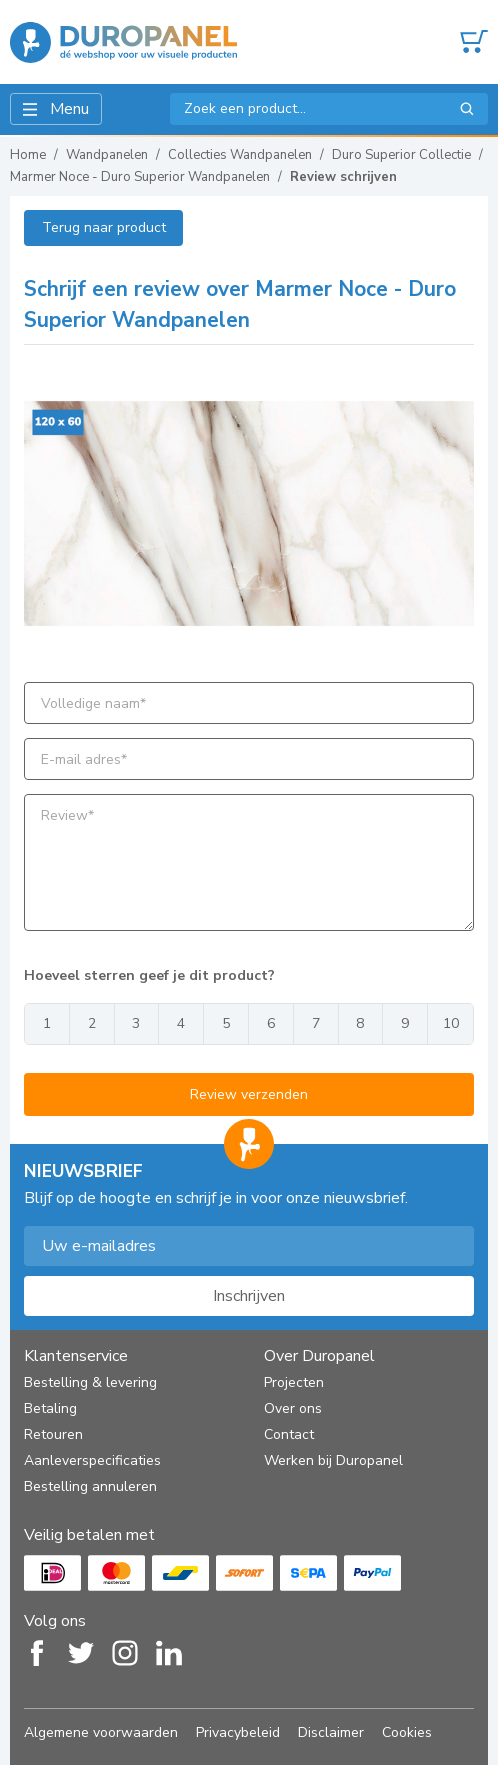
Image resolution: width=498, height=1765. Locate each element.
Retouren (53, 1434)
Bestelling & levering (90, 1382)
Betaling (50, 1408)
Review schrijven (343, 177)
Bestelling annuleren (90, 1486)
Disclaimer (331, 1732)
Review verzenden (249, 1094)
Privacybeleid (238, 1732)
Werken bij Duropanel (333, 1460)
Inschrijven (249, 1296)
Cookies (407, 1732)
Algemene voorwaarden (101, 1732)
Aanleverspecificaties (92, 1460)
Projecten (294, 1382)
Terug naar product (104, 227)
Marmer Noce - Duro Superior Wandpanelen (140, 177)
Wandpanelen (107, 155)
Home (28, 155)
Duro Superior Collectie (401, 155)
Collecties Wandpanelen (240, 155)
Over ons (293, 1408)
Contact (289, 1434)
